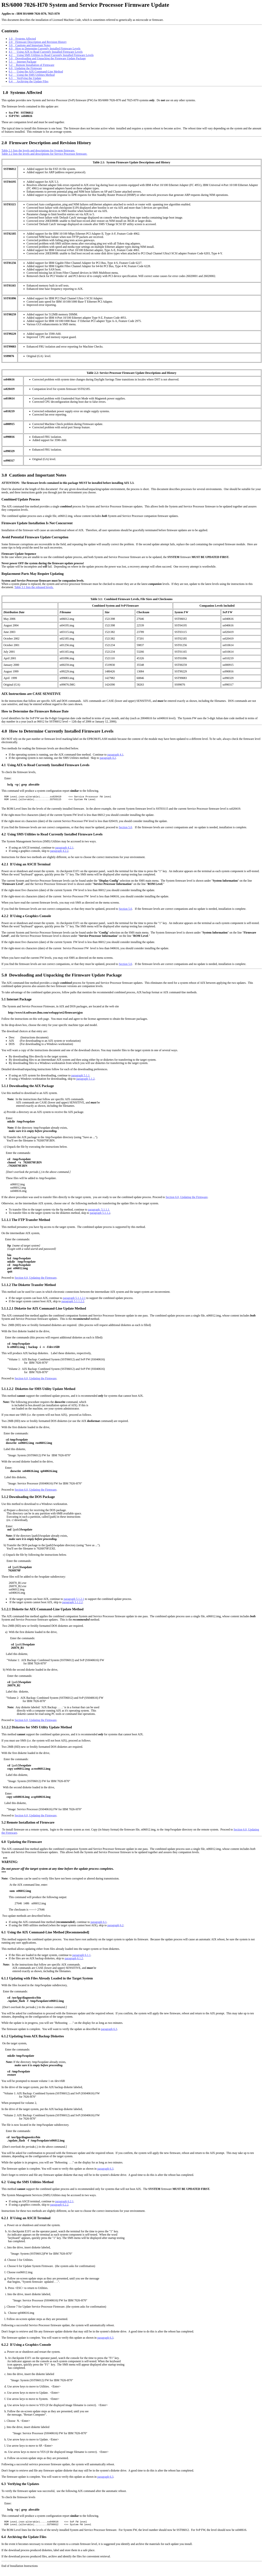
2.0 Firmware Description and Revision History (38, 41)
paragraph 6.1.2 (74, 1959)
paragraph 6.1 (99, 1923)
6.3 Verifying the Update (25, 78)
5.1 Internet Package (22, 61)
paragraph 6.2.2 (59, 2205)
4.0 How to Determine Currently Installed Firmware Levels (44, 48)
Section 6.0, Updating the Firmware (186, 1198)
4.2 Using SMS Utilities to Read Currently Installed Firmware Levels (51, 55)
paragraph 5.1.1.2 (100, 1213)
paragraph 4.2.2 (59, 851)
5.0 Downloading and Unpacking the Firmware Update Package (47, 58)
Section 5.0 (125, 828)
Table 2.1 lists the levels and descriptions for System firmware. (38, 150)
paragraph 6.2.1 (64, 2202)
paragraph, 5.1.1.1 (98, 1210)
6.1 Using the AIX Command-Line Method (36, 71)
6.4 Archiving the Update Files (28, 81)
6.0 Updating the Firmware (25, 68)
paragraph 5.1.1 (80, 1076)
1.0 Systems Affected (22, 38)
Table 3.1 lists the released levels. (34, 587)
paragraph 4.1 (115, 754)
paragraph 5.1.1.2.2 (73, 1302)
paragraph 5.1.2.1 (74, 1600)
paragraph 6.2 (115, 1926)
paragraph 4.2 (108, 757)
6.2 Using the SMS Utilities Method (32, 74)
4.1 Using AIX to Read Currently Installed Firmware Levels (46, 51)
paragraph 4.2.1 (64, 848)
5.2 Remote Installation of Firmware (31, 65)
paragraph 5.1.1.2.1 (74, 1299)
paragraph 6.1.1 (81, 1956)
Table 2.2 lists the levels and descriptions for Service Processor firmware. (44, 153)
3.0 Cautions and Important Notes (29, 45)
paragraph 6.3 (109, 2030)
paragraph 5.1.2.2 (72, 1603)
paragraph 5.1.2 (85, 1079)
